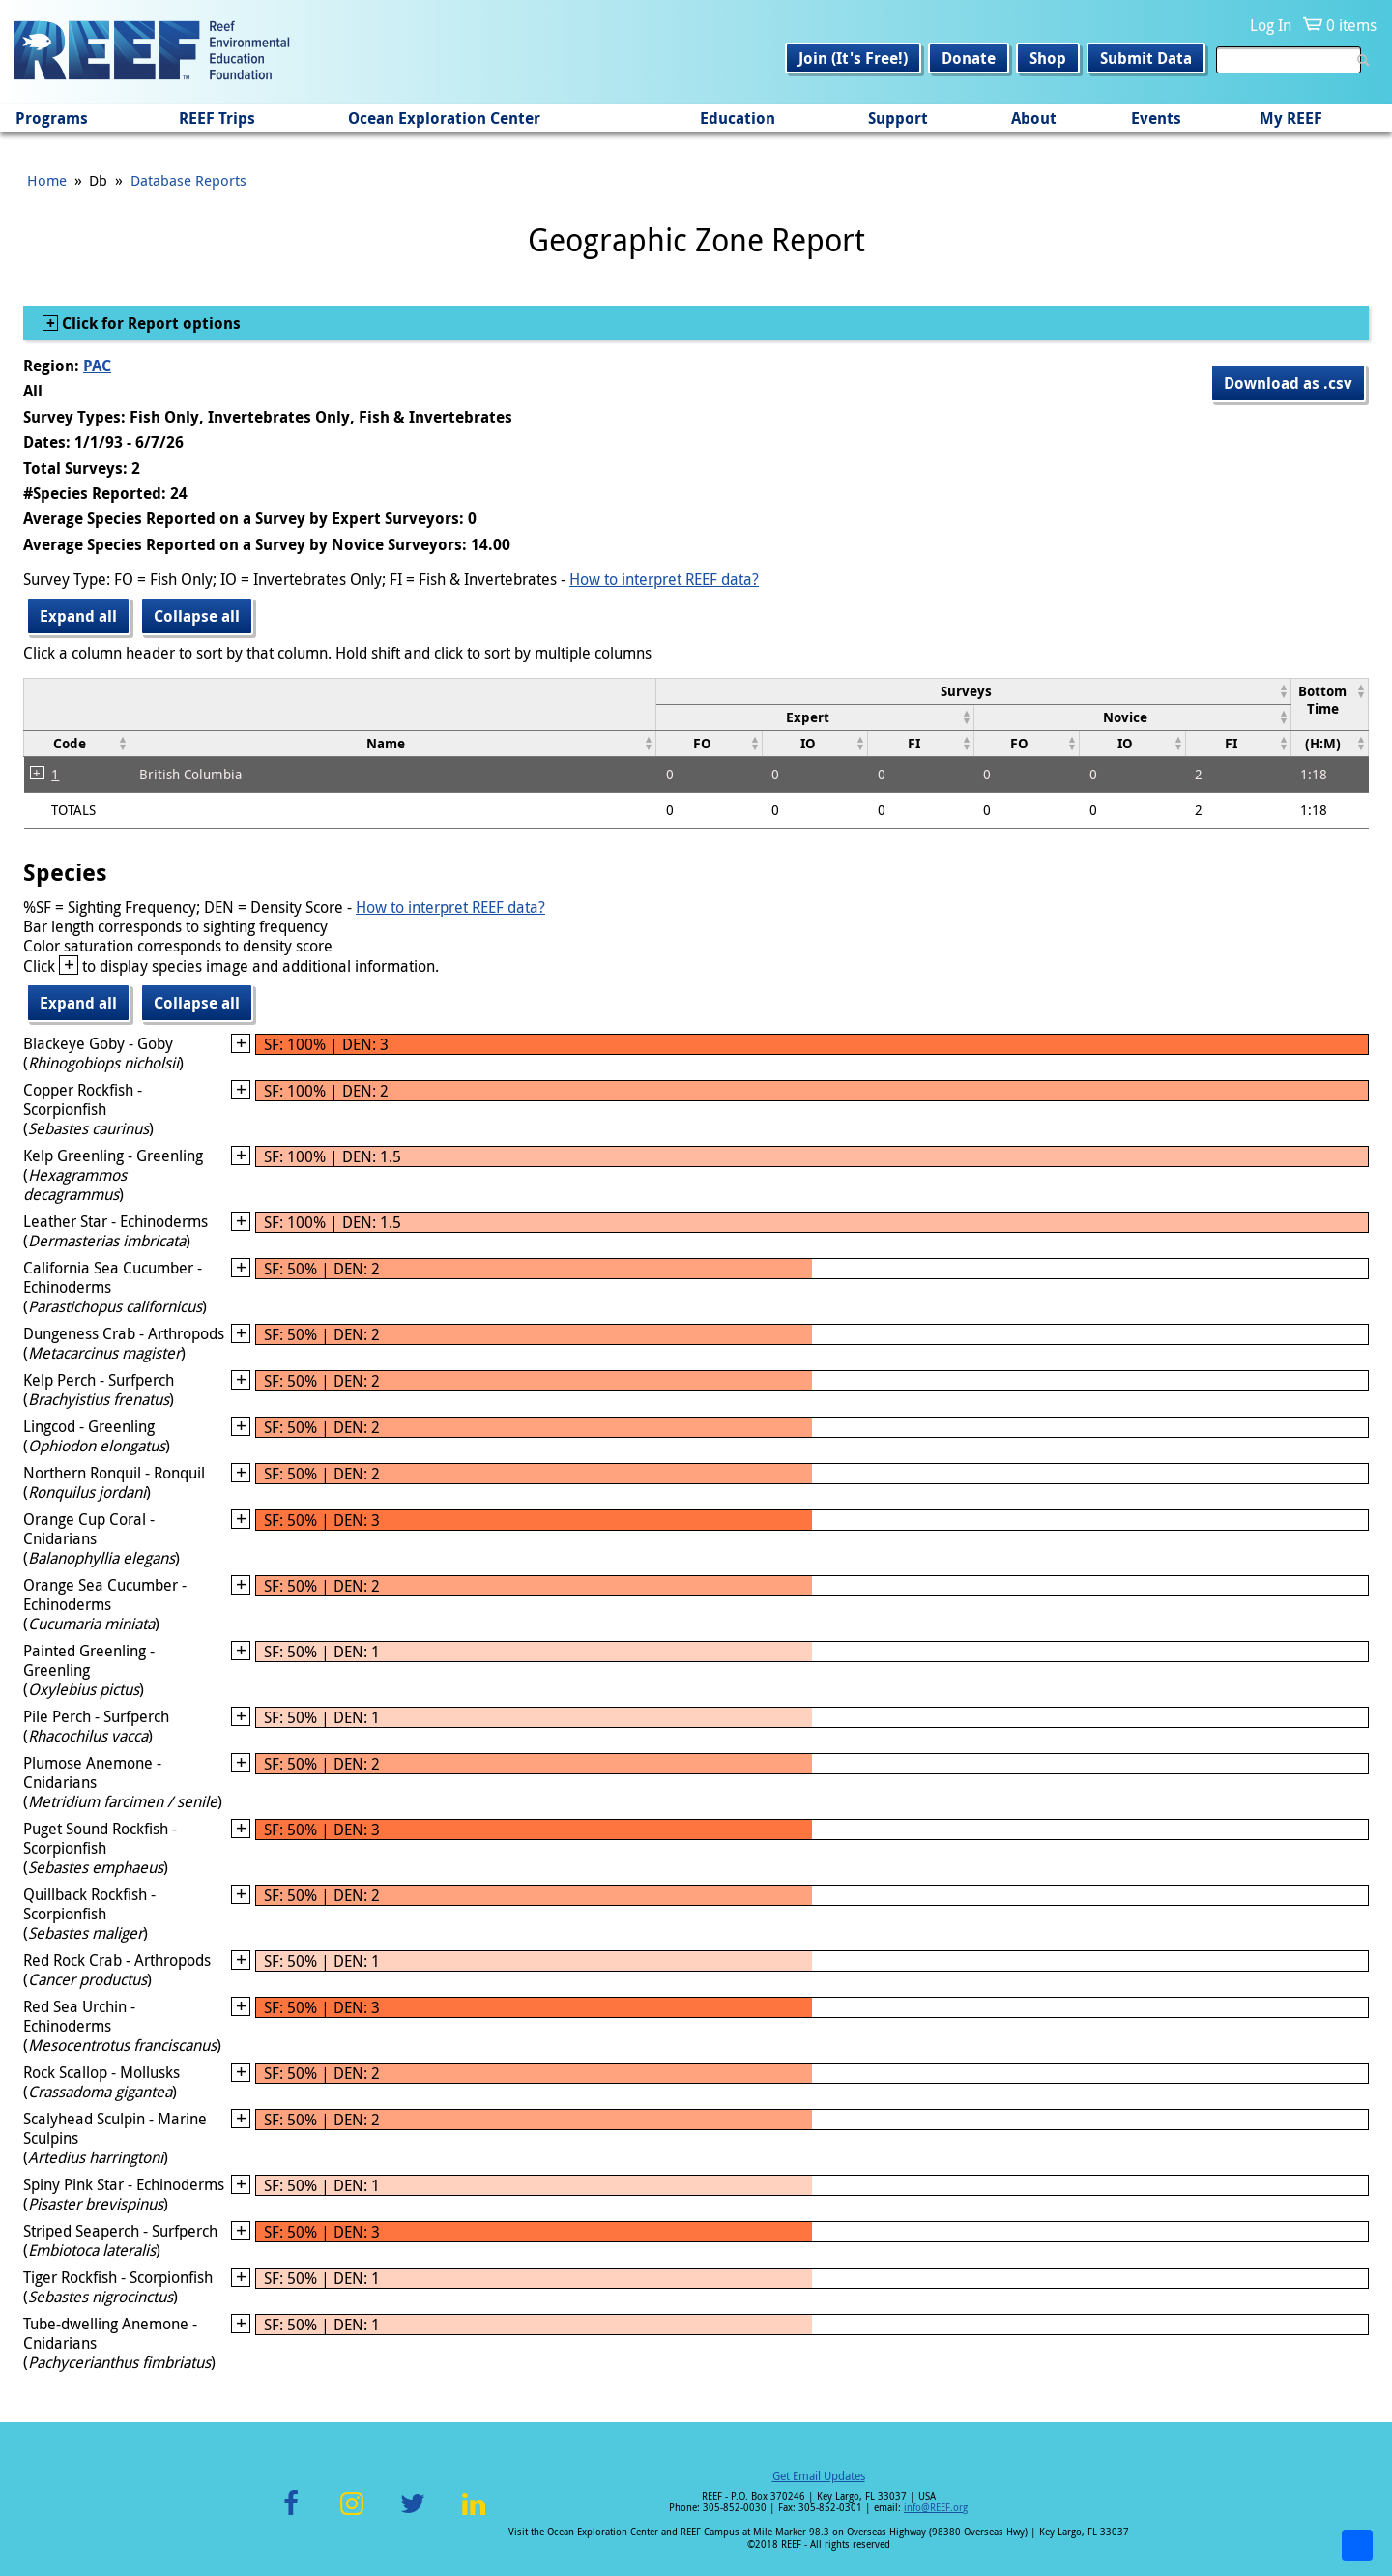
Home (47, 180)
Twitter (412, 2514)
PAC (97, 365)
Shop (1048, 58)
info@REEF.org (936, 2508)
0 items (1351, 25)
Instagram (351, 2514)
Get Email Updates (818, 2475)
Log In (1270, 25)
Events (1156, 118)
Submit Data (1146, 58)
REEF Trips (217, 118)
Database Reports (188, 180)
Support (898, 118)
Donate (969, 58)
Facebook (290, 2514)
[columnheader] (973, 691)
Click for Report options (149, 323)
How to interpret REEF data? (664, 579)
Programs (51, 118)
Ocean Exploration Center (444, 118)
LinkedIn (473, 2514)
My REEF (1291, 118)
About (1034, 118)
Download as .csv (1288, 383)
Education (737, 118)
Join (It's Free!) (853, 58)
